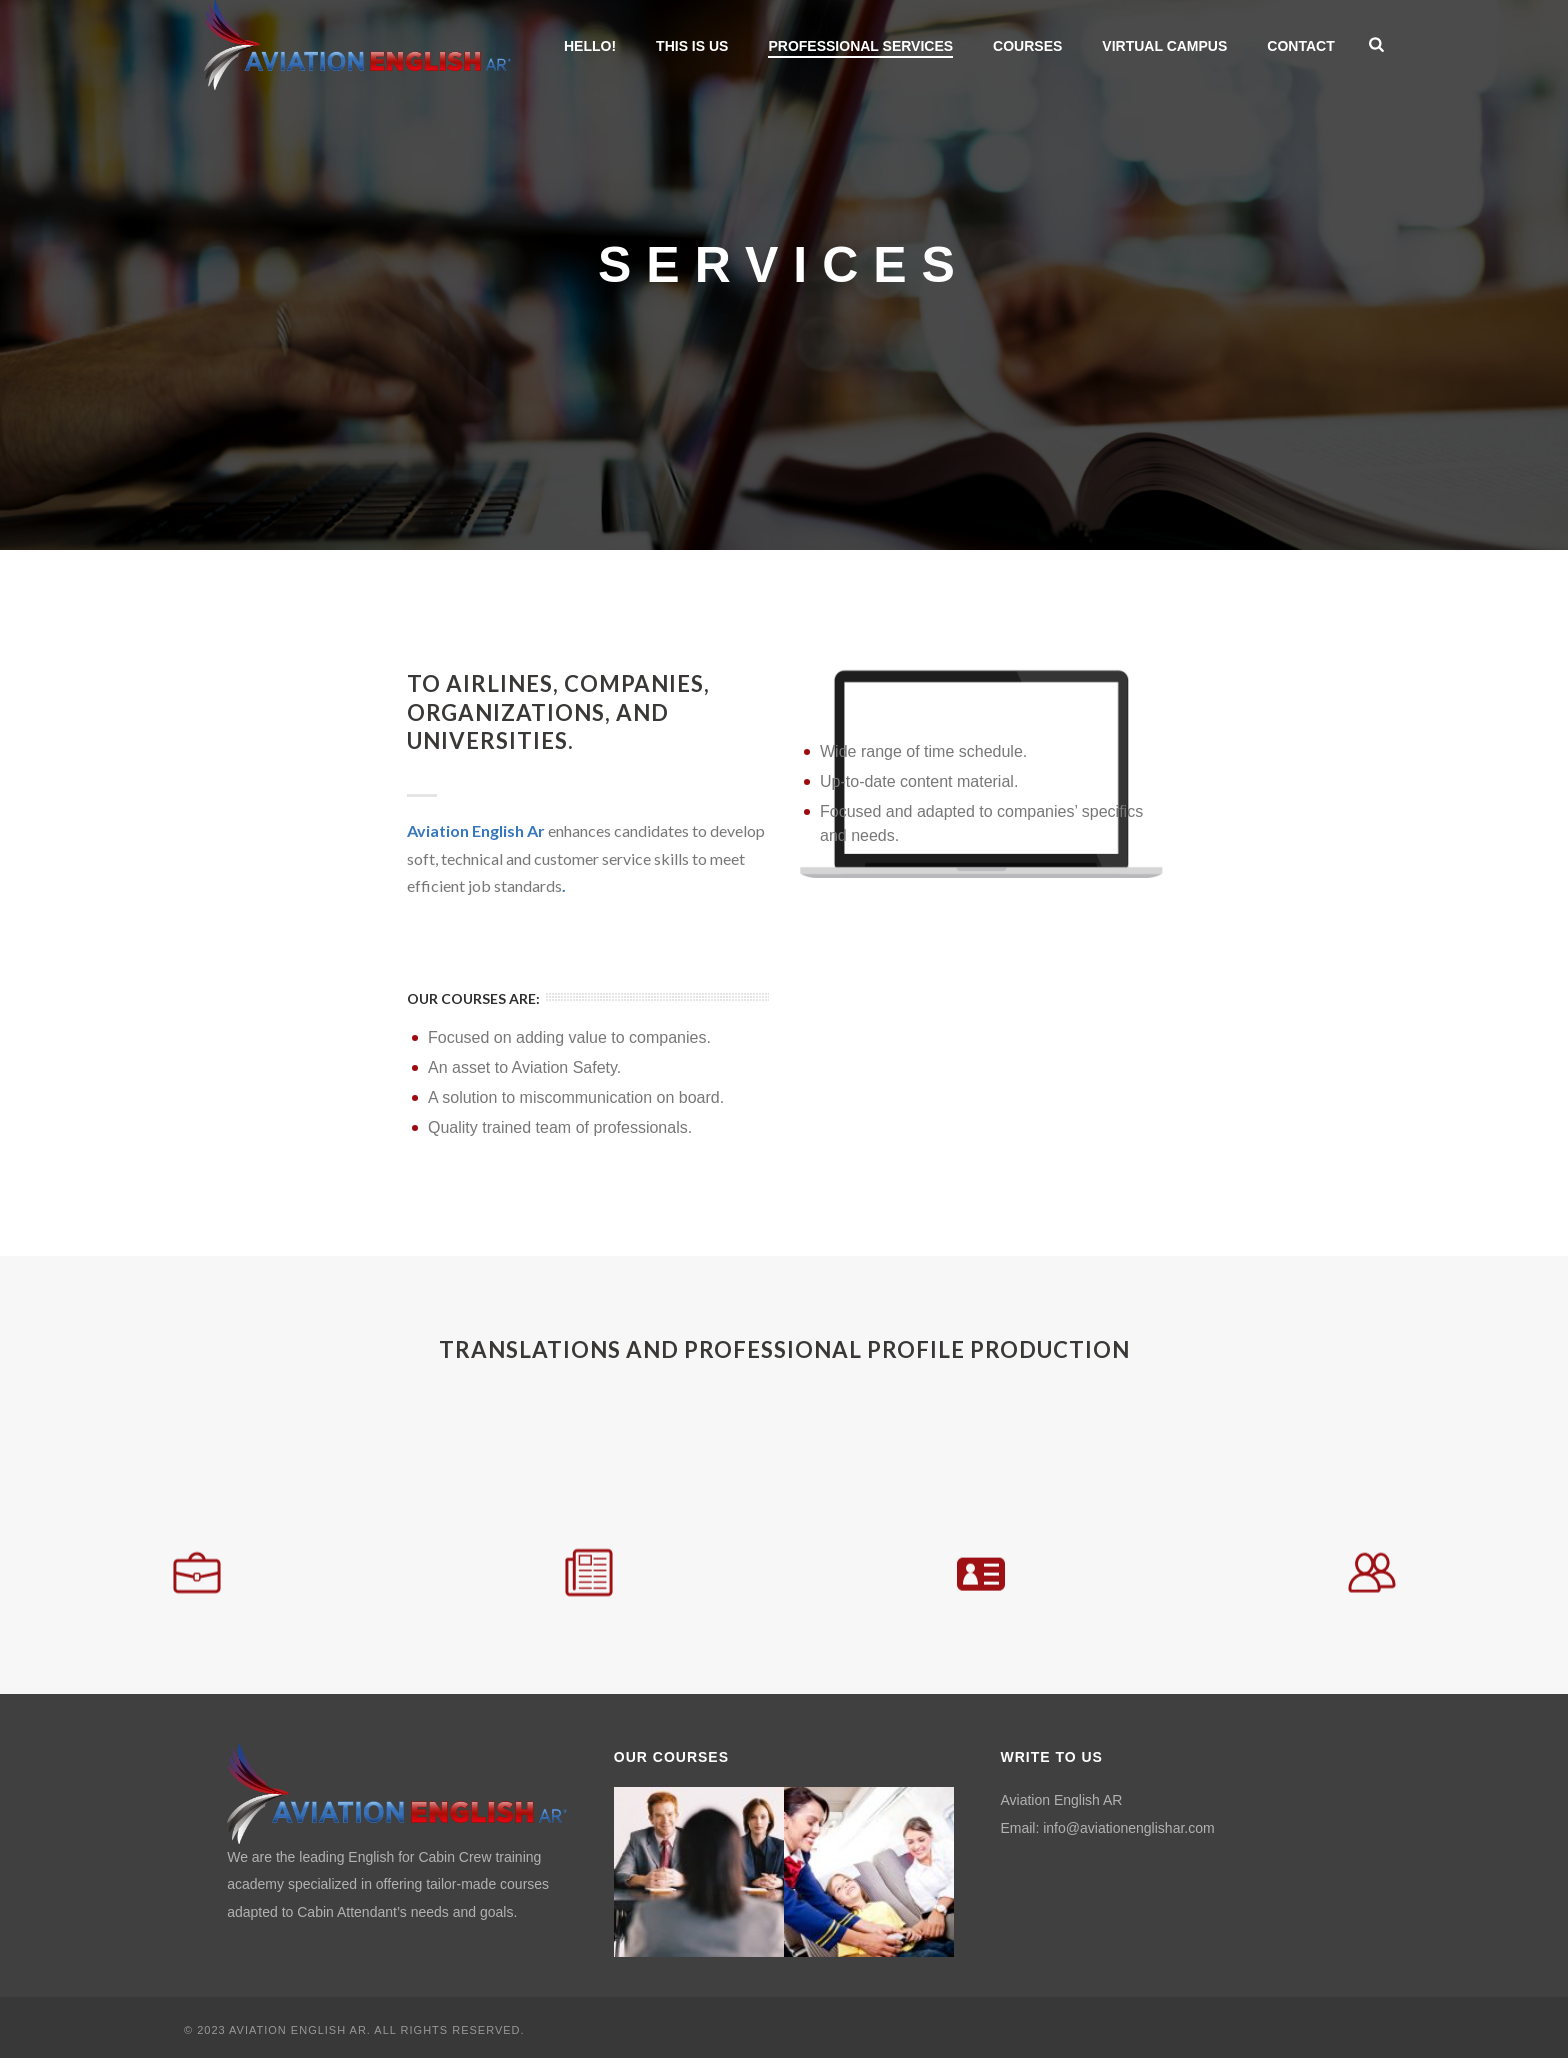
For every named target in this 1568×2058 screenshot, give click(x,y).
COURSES (1027, 46)
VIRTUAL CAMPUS (1164, 46)
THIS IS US (692, 46)
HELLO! (590, 46)
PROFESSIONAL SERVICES (860, 46)
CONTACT (1300, 46)
